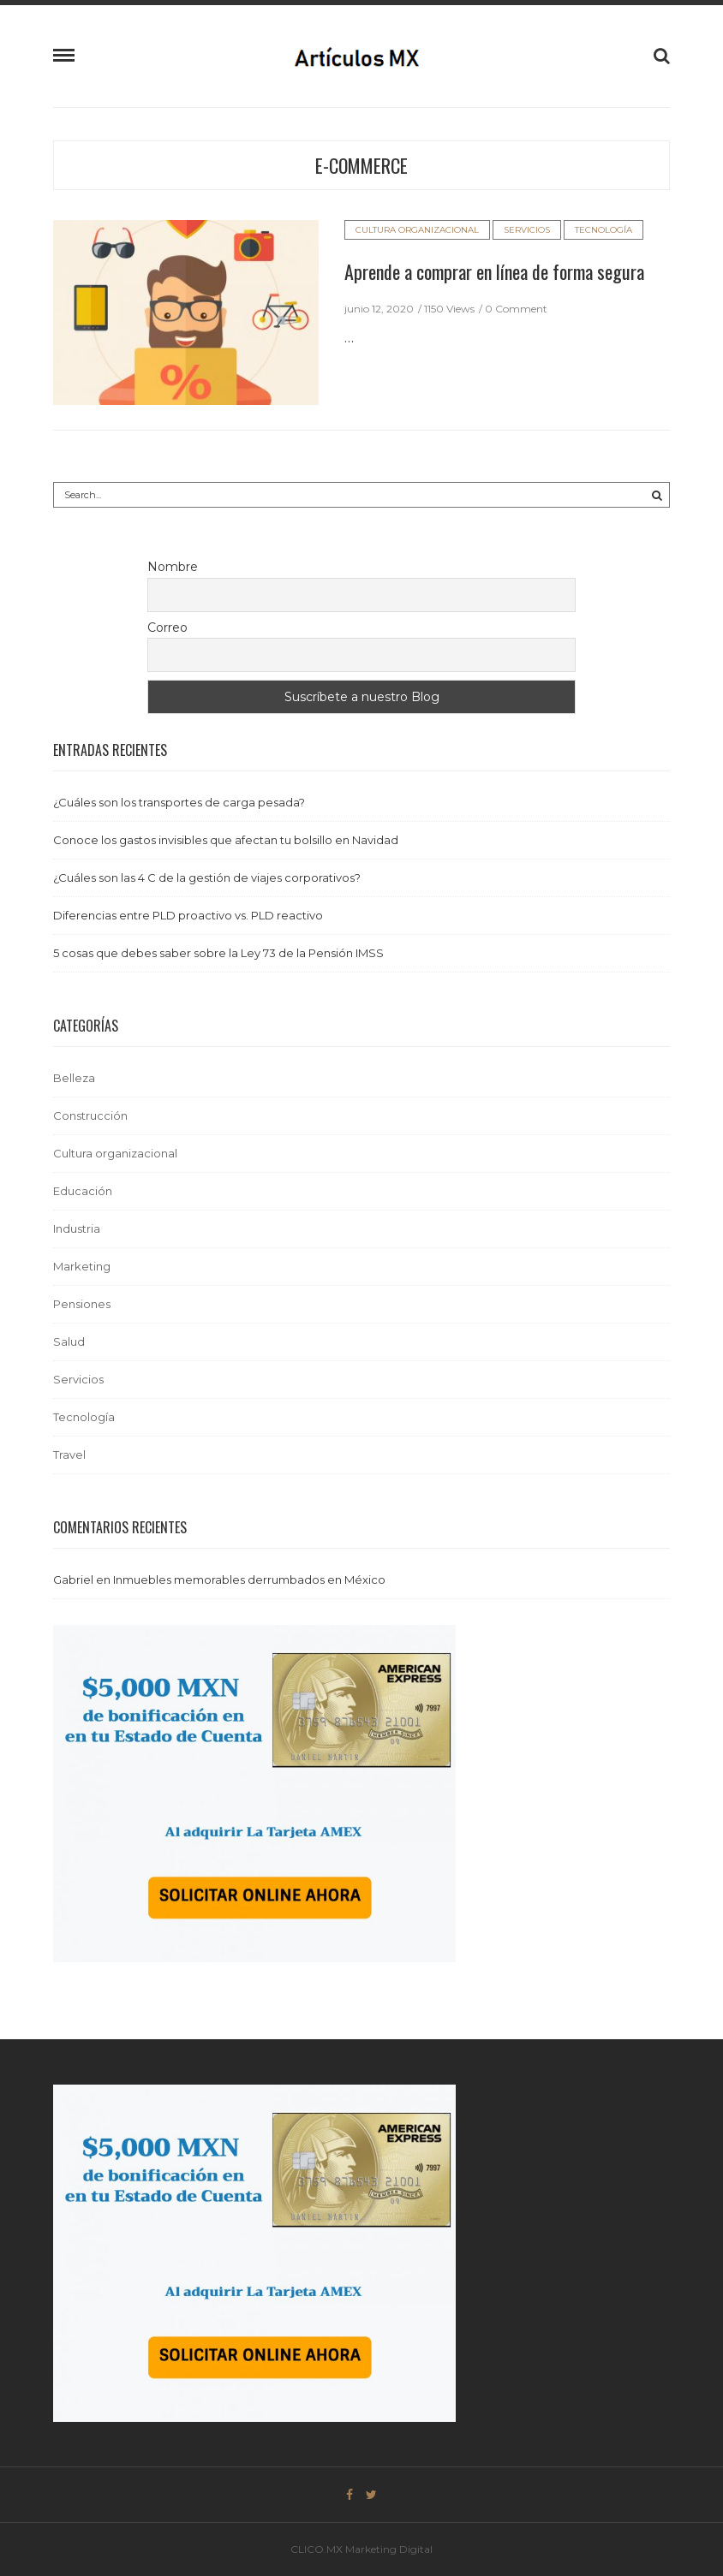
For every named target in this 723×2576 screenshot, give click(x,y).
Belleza (74, 1078)
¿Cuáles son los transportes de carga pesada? (179, 802)
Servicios (527, 229)
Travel (69, 1454)
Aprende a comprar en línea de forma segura (494, 271)
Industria (76, 1228)
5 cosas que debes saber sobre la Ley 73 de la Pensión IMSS (218, 953)
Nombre (172, 566)
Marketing (82, 1266)
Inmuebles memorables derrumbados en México (249, 1579)
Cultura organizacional (417, 229)
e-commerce (361, 165)
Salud (69, 1341)
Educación (82, 1191)
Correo (167, 627)
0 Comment (516, 308)
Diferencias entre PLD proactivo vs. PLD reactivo (188, 915)
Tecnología (603, 229)
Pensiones (82, 1304)
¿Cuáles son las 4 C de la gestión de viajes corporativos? (207, 877)
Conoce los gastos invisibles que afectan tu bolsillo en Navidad (225, 840)
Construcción (90, 1115)
